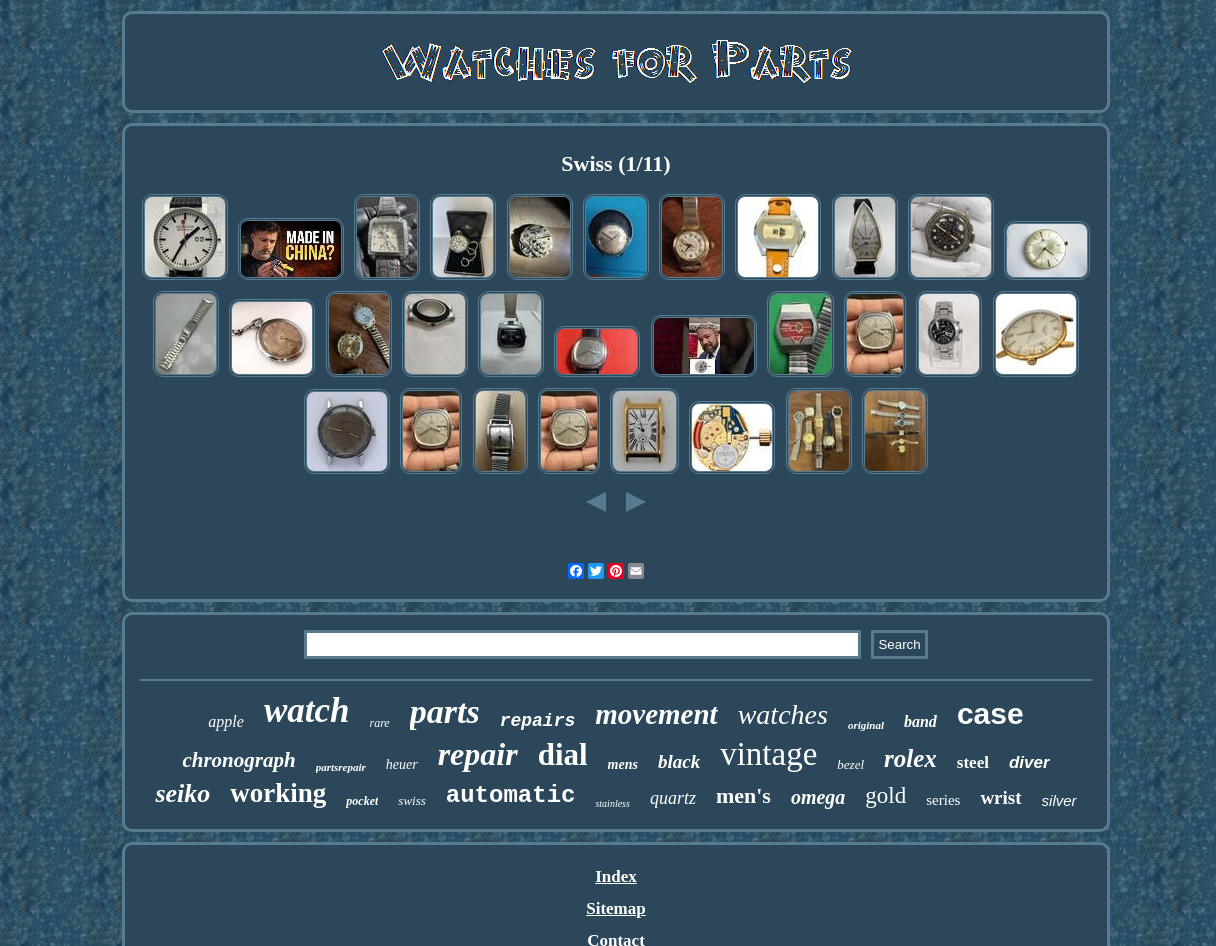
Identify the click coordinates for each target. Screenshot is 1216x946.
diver (1029, 762)
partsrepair (341, 767)
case (990, 713)
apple (226, 721)
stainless (612, 803)
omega (818, 797)
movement (656, 714)
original (866, 725)
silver (1059, 800)
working (278, 793)
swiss (411, 800)
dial (563, 754)
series (943, 800)
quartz (673, 798)
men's (743, 795)
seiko (182, 793)
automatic (511, 795)
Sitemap (616, 908)
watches (783, 714)
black (679, 761)
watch (307, 710)
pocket (362, 801)
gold (885, 795)
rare (379, 723)
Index (616, 876)
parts (445, 711)
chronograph (238, 760)
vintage (768, 754)
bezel (850, 764)
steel (973, 762)
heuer (402, 764)
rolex (910, 758)
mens (623, 764)
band (920, 721)
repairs (538, 721)
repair (478, 754)
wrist (1000, 797)
